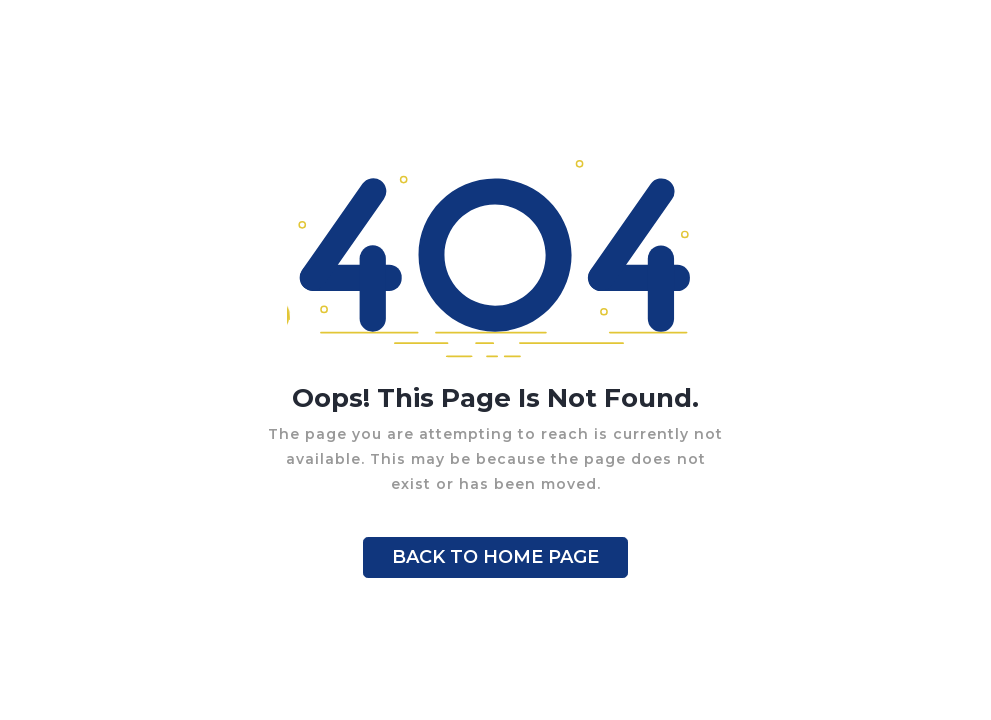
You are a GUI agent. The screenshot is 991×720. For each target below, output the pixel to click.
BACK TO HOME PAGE (495, 557)
